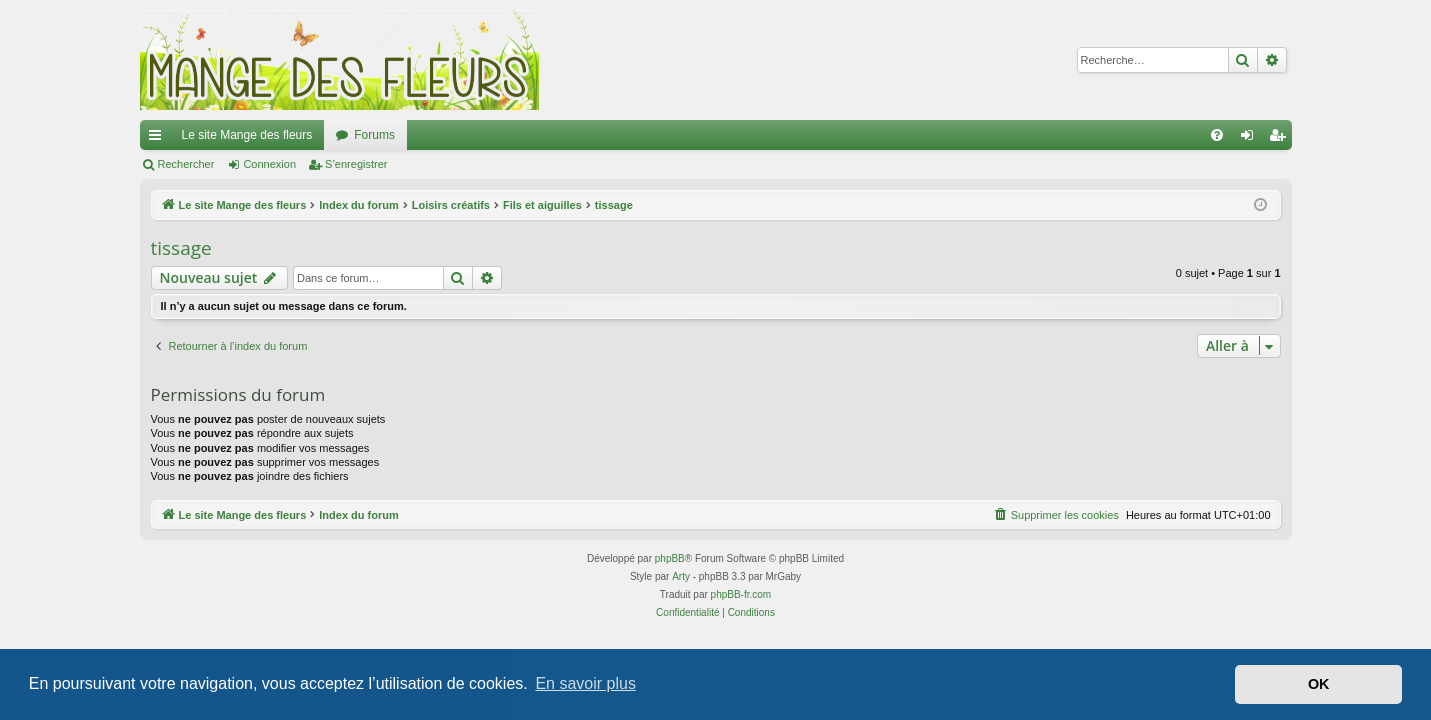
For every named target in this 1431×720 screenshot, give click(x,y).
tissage (181, 248)
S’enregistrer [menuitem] (1280, 139)
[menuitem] (1217, 135)
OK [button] (1319, 684)
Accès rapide (159, 139)
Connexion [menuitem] (1250, 139)
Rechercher (186, 164)
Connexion (269, 164)
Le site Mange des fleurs (247, 135)
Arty (681, 576)
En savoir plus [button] (585, 683)
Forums (374, 135)
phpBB (670, 558)
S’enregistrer (356, 164)
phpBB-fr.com (741, 594)
